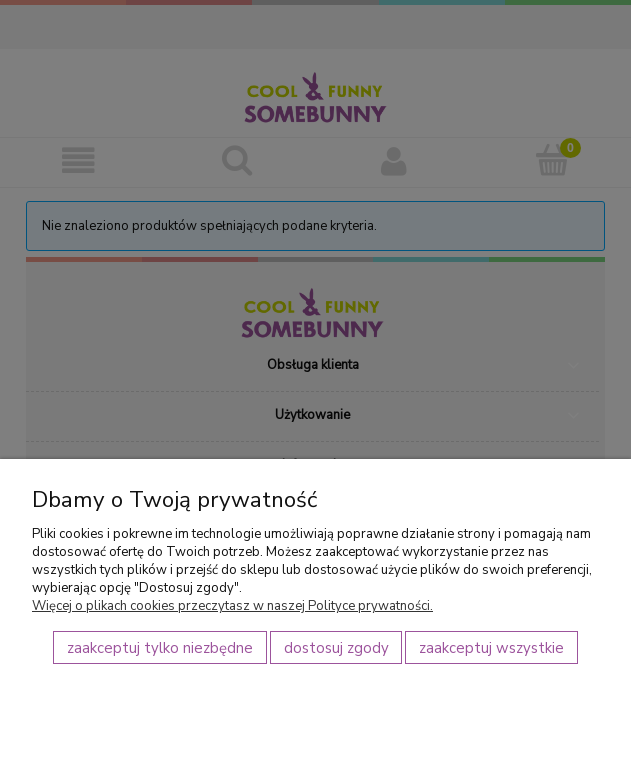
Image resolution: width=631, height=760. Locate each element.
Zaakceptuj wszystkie (491, 648)
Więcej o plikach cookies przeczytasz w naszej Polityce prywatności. (232, 606)
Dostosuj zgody (336, 648)
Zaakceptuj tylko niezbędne (160, 648)
